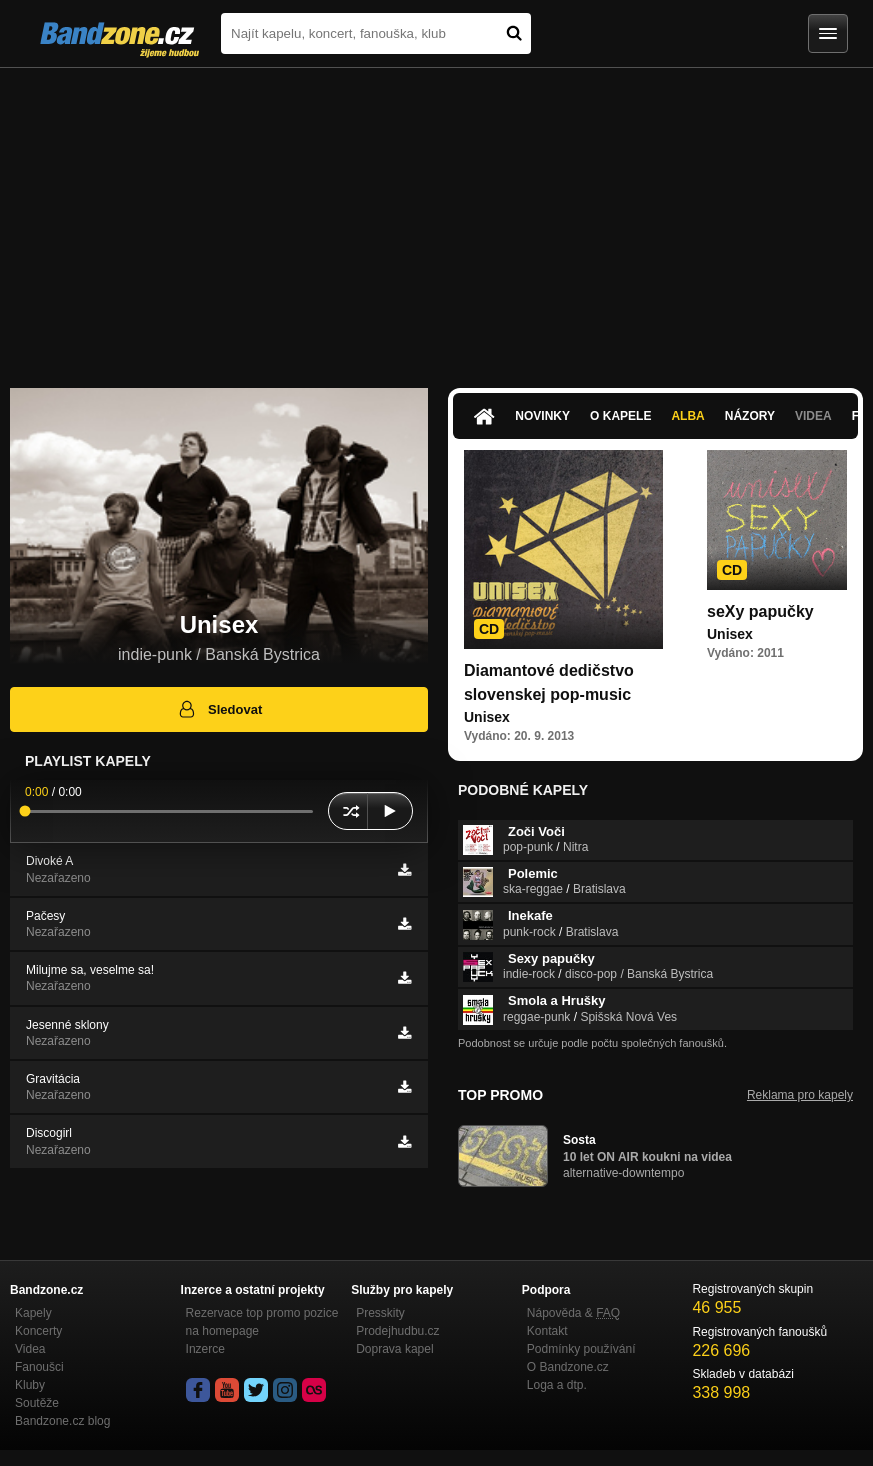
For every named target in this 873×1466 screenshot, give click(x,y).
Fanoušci (39, 1367)
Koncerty (38, 1331)
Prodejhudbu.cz (397, 1331)
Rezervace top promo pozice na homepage (262, 1322)
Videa (813, 416)
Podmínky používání (581, 1349)
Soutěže (37, 1403)
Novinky (542, 416)
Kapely (33, 1313)
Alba (687, 416)
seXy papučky (760, 611)
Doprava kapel (394, 1349)
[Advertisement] (436, 218)
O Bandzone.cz (568, 1367)
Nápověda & (573, 1313)
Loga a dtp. (557, 1385)
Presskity (380, 1313)
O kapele (620, 416)
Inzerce (205, 1349)
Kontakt (547, 1331)
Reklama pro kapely (800, 1095)
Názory (750, 416)
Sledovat (219, 709)
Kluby (30, 1385)
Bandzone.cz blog (62, 1421)
